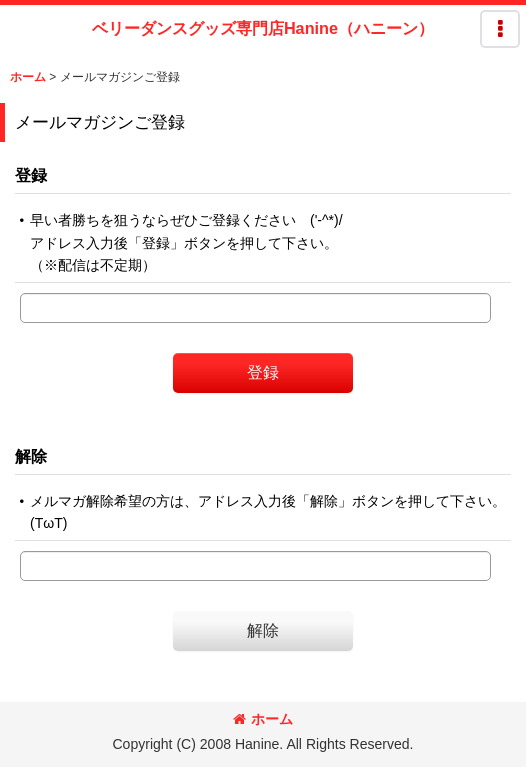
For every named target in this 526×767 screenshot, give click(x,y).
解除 (31, 456)
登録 (31, 175)
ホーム (263, 719)
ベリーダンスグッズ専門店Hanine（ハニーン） (263, 28)
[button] (500, 29)
